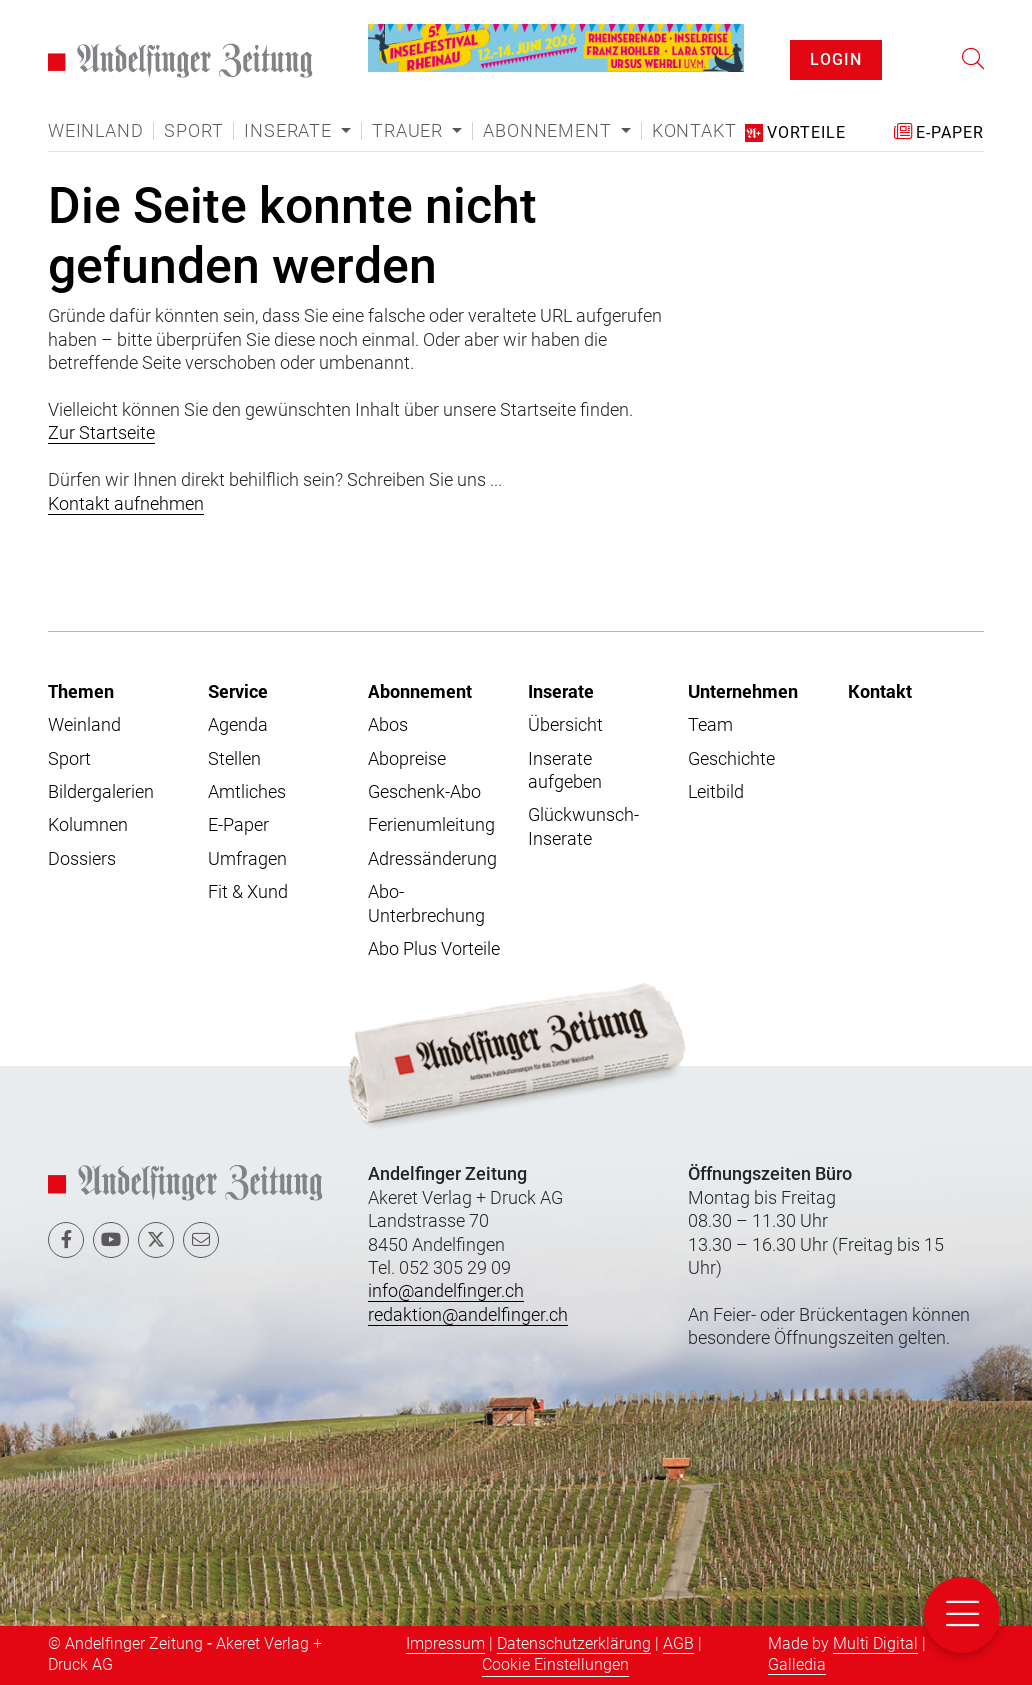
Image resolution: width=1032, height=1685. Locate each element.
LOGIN (836, 59)
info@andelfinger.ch (446, 1290)
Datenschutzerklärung (574, 1643)
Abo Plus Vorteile (434, 948)
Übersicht (565, 724)
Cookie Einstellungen (555, 1664)
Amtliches (247, 791)
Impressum (445, 1643)
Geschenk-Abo (424, 791)
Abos (388, 724)
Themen (81, 691)
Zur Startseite (101, 432)
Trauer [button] (410, 131)
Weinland (95, 131)
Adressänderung (432, 858)
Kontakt (694, 131)
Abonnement (420, 691)
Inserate (561, 691)
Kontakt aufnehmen (126, 503)
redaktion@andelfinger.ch (468, 1314)
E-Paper (238, 824)
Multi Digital (875, 1643)
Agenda (238, 724)
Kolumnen (88, 824)
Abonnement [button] (549, 131)
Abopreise (407, 758)
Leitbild (716, 791)
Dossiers (82, 858)
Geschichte (731, 758)
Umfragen (247, 858)
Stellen (234, 758)
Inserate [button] (290, 131)
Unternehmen (743, 691)
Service (238, 691)
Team (710, 724)
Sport (193, 131)
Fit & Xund (248, 891)
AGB (678, 1643)
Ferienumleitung (431, 824)
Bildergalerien (101, 791)
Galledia (797, 1664)
